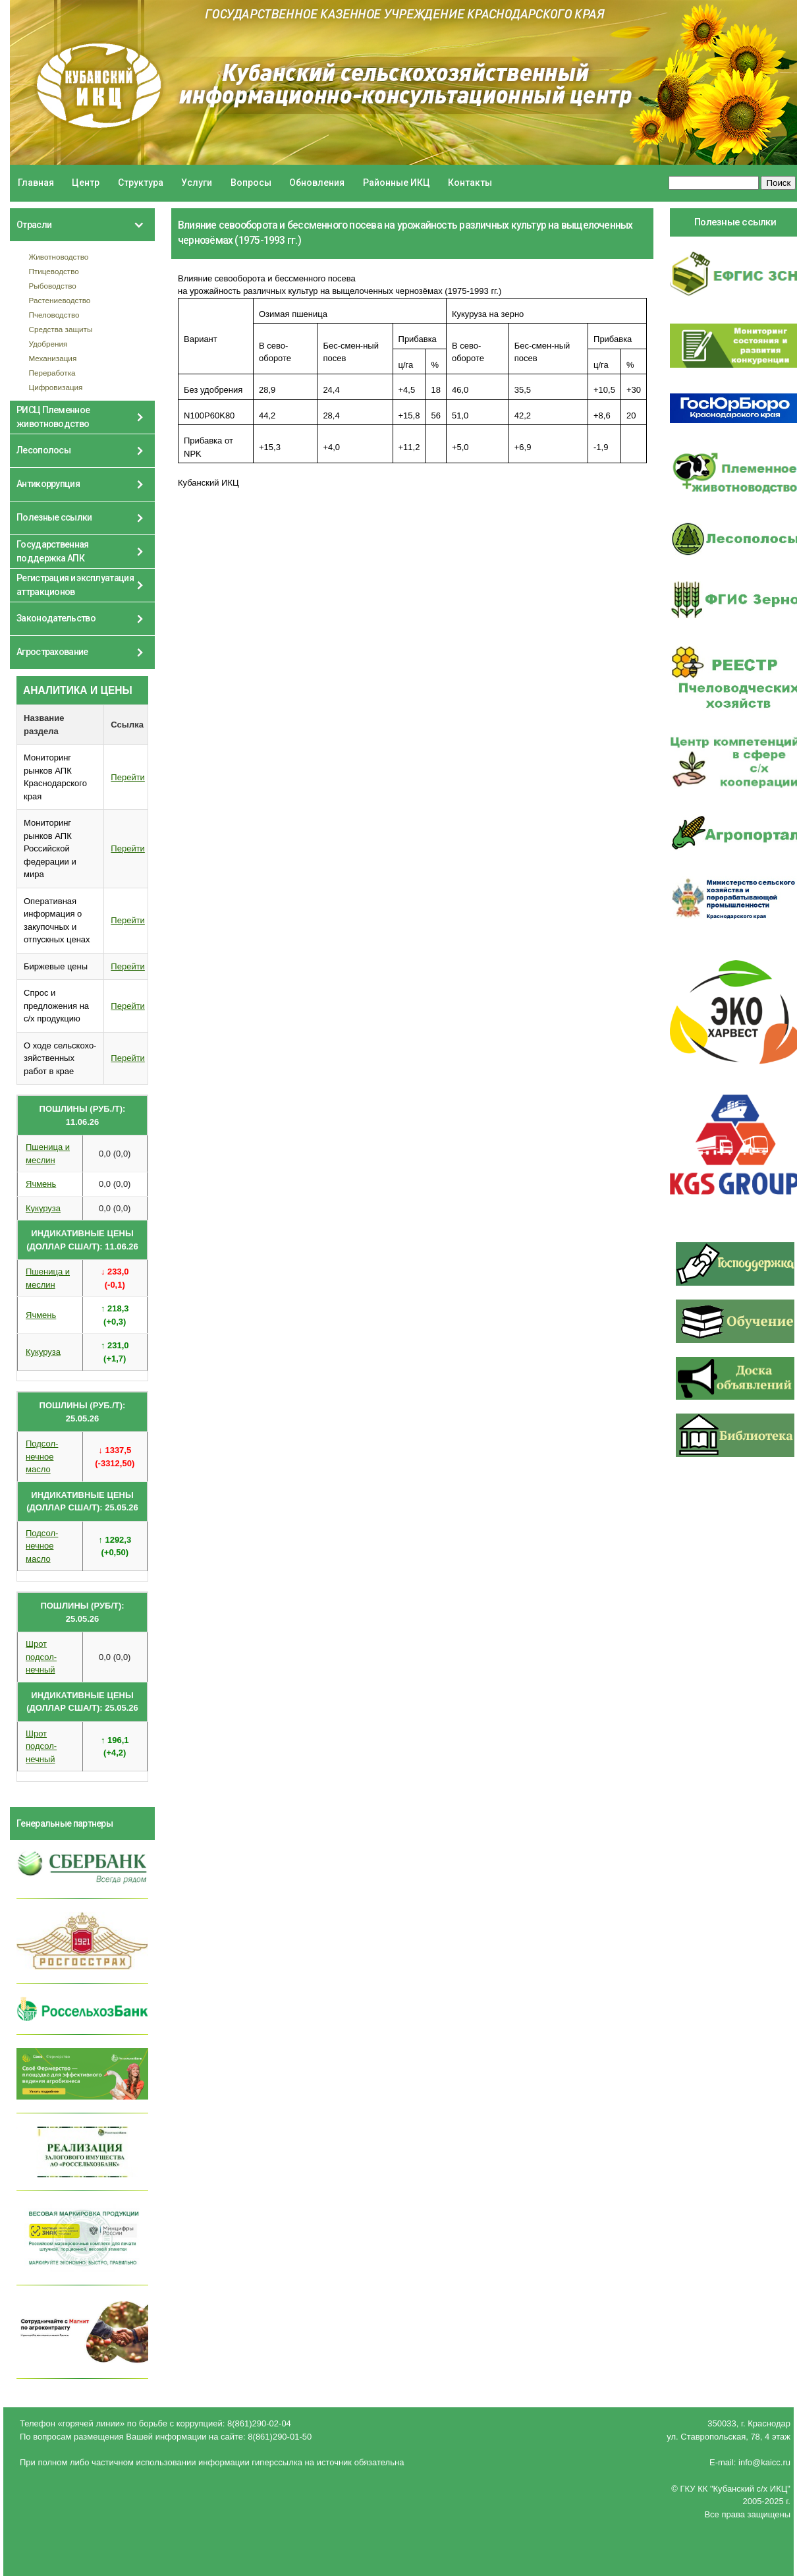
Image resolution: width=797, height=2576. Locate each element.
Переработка (52, 372)
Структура (140, 182)
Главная (36, 182)
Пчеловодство (54, 314)
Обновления (316, 182)
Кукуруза (43, 1208)
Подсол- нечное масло (42, 1456)
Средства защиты (61, 329)
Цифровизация (56, 387)
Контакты (470, 182)
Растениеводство (60, 300)
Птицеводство (54, 271)
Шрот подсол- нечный (41, 1656)
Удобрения (48, 343)
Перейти (128, 777)
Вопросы (251, 182)
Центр (85, 182)
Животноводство (59, 256)
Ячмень (41, 1184)
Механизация (53, 358)
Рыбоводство (52, 285)
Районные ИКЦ (396, 182)
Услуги (196, 182)
